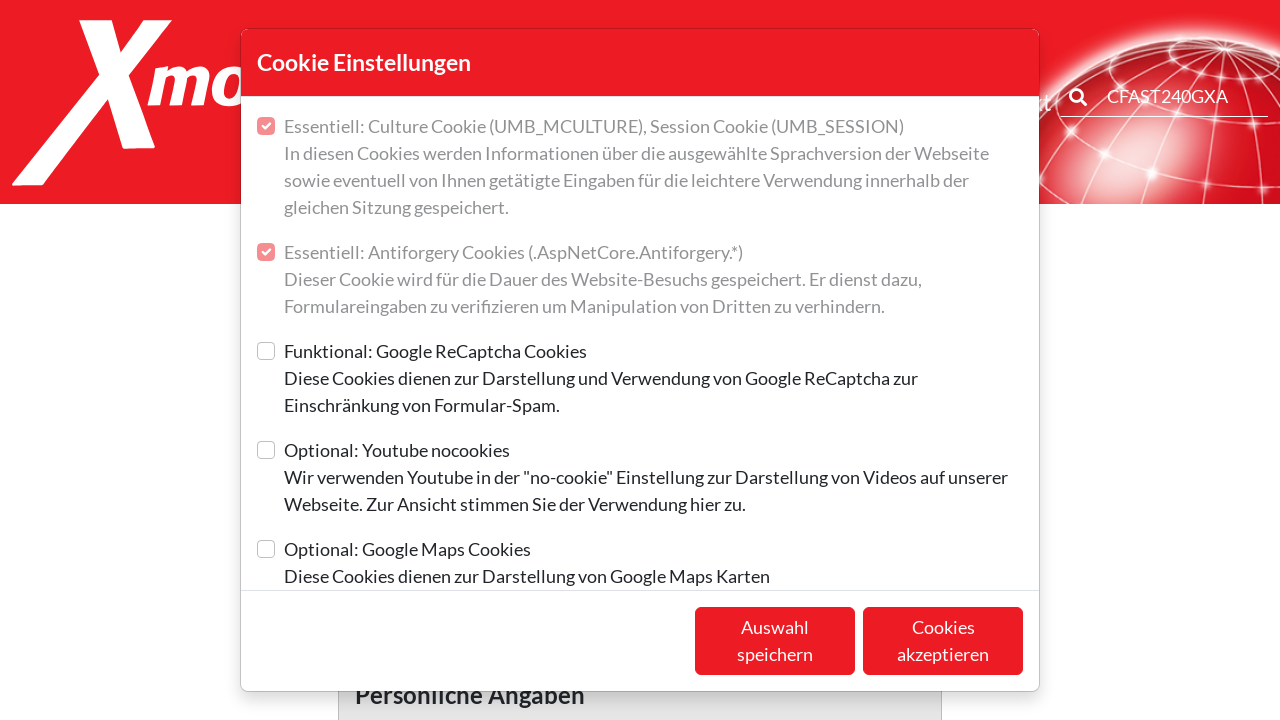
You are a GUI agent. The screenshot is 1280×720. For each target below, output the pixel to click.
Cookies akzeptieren (943, 640)
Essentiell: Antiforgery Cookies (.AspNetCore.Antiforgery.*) (653, 280)
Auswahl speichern (775, 640)
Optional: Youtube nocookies (653, 478)
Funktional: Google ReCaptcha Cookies (653, 379)
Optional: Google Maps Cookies (527, 564)
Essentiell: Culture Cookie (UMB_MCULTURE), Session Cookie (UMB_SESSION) (653, 168)
